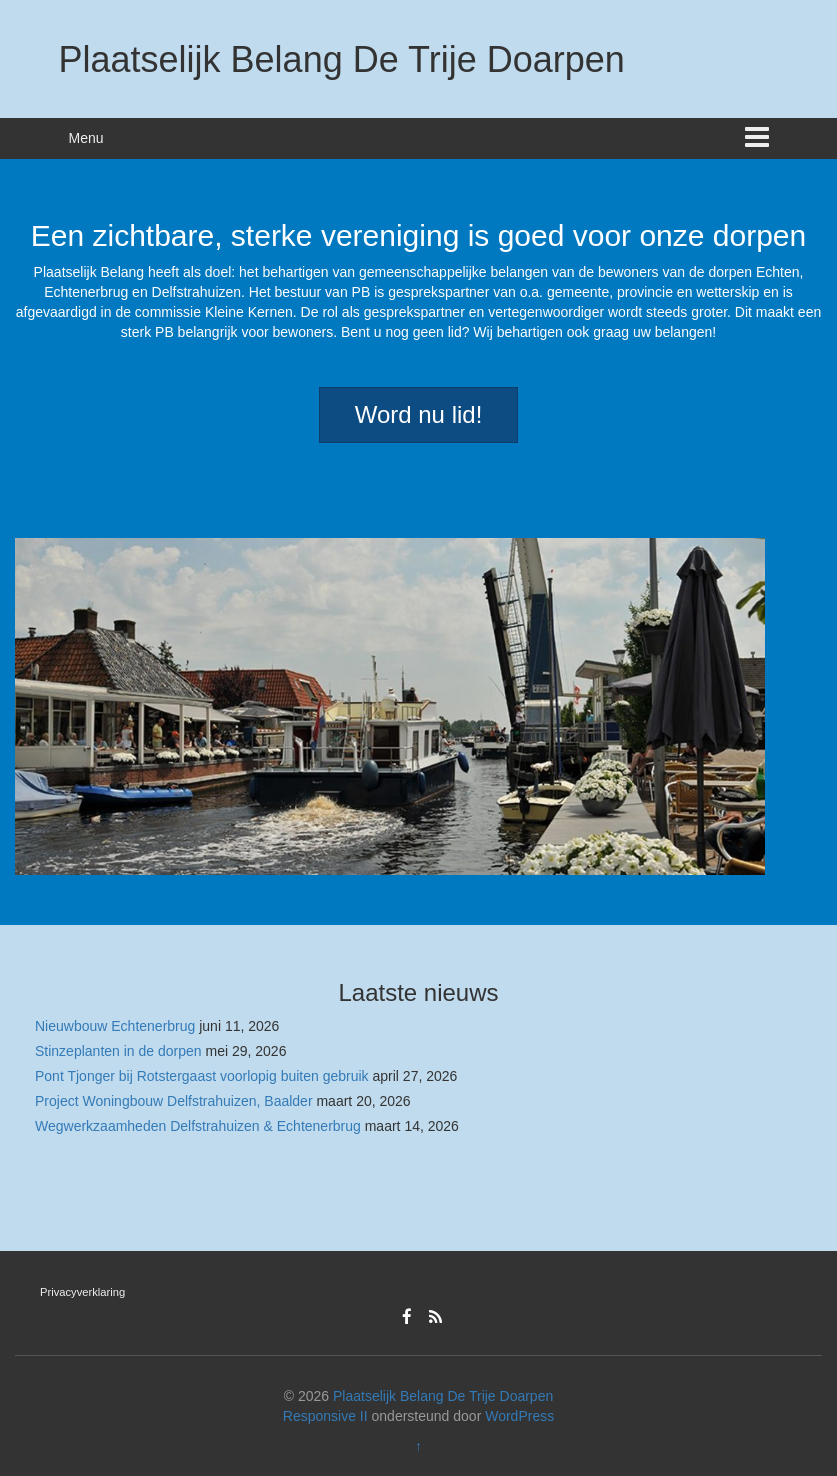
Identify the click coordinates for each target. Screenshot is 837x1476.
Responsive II (325, 1416)
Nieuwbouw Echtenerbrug (115, 1026)
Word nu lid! (419, 414)
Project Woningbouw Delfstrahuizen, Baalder (174, 1101)
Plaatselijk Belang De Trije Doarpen (342, 59)
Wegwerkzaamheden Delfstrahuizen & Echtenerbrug (198, 1126)
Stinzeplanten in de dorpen (118, 1051)
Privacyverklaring (82, 1292)
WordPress (519, 1416)
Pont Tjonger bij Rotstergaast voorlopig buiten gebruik (202, 1076)
